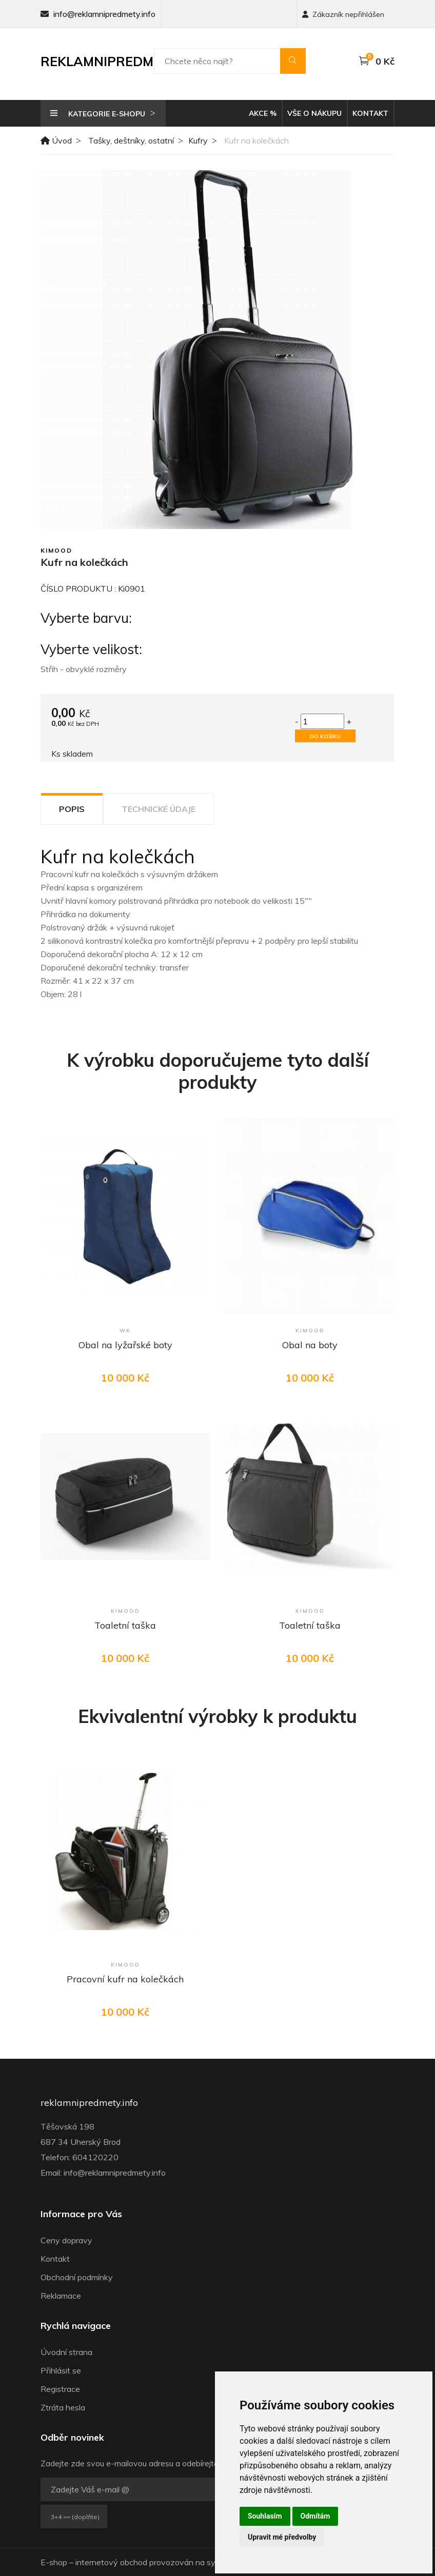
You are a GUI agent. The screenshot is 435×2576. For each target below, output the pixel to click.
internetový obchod (111, 2562)
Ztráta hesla (63, 2407)
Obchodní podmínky (77, 2277)
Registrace (60, 2389)
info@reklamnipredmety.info (104, 14)
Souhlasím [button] (265, 2516)
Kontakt (370, 113)
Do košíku (325, 736)
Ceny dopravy (66, 2240)
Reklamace (61, 2295)
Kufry (198, 140)
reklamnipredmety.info (89, 2102)
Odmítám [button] (315, 2516)
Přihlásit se (61, 2370)
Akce (262, 113)
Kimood (56, 550)
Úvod (56, 140)
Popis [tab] (72, 809)
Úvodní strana (66, 2352)
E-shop (54, 2562)
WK (125, 1330)
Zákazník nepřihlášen (343, 14)
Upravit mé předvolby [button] (282, 2537)
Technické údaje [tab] (158, 809)
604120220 (95, 2157)
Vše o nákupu (314, 113)
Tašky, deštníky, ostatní (131, 140)
